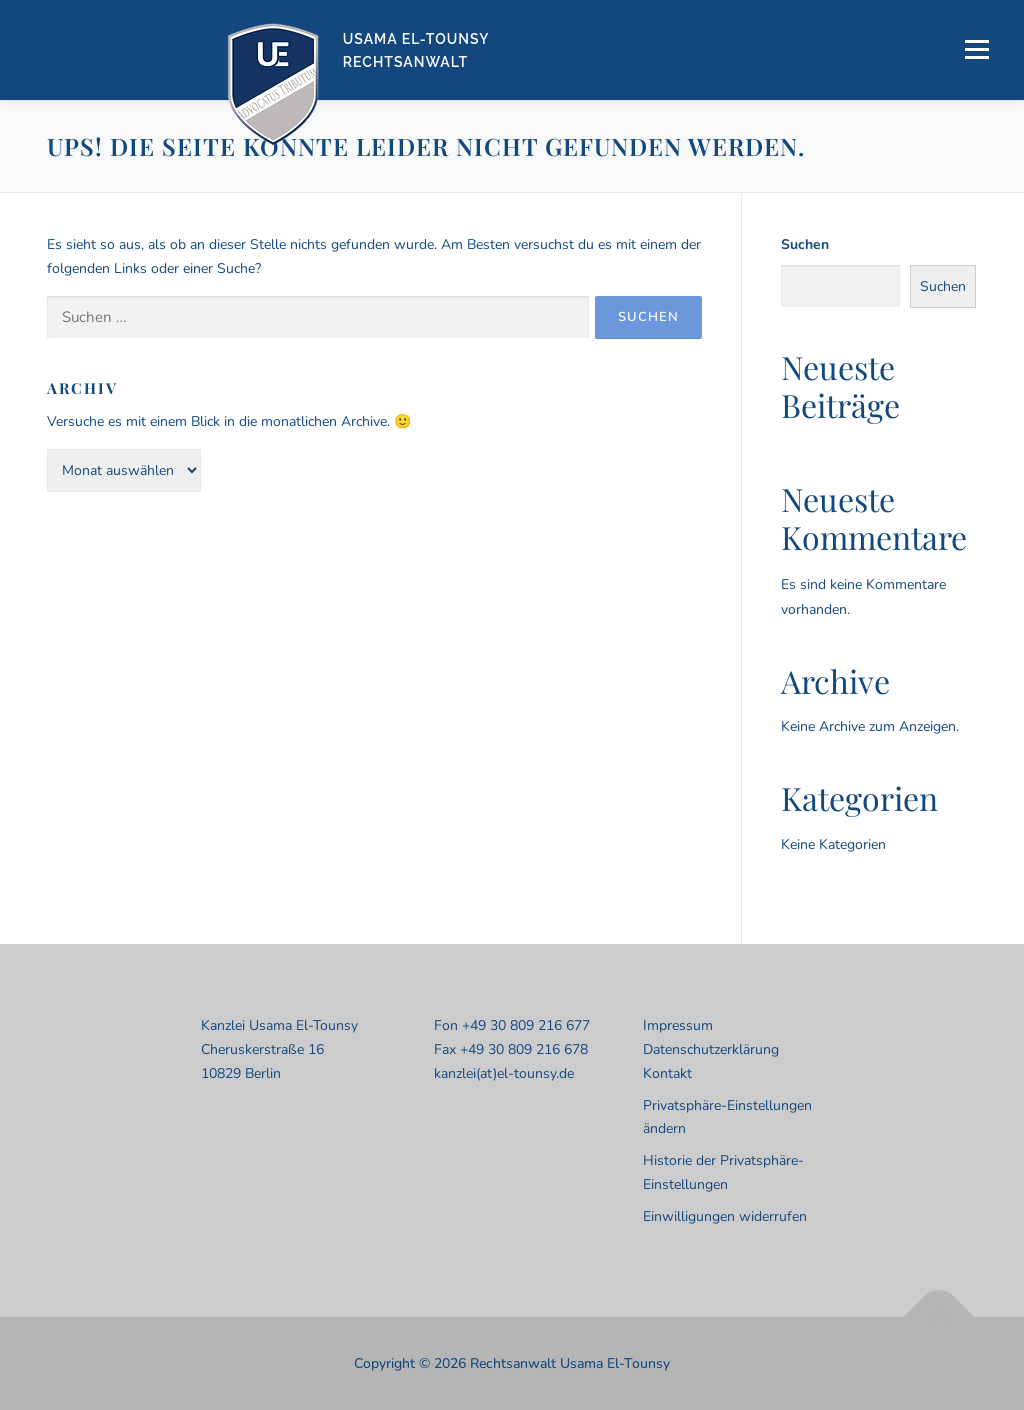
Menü (976, 49)
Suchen (805, 244)
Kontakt (667, 1073)
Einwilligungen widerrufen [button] (725, 1216)
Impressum (678, 1025)
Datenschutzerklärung (711, 1049)
